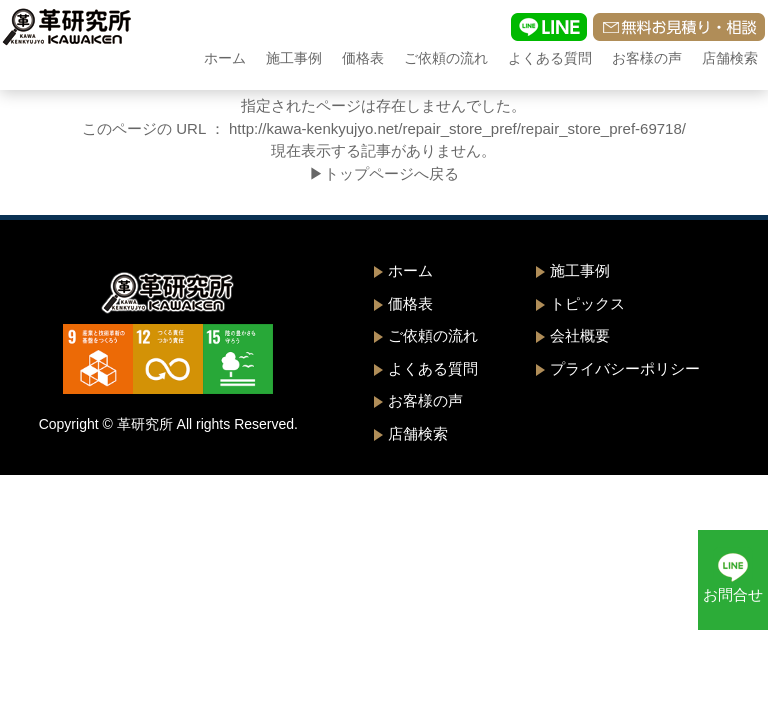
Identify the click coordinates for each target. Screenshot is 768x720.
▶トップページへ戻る (384, 173)
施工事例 (294, 58)
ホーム (225, 58)
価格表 (363, 58)
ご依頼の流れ (446, 58)
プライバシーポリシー (625, 368)
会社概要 (580, 335)
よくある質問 (550, 58)
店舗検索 (730, 58)
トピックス (587, 303)
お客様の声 (647, 58)
